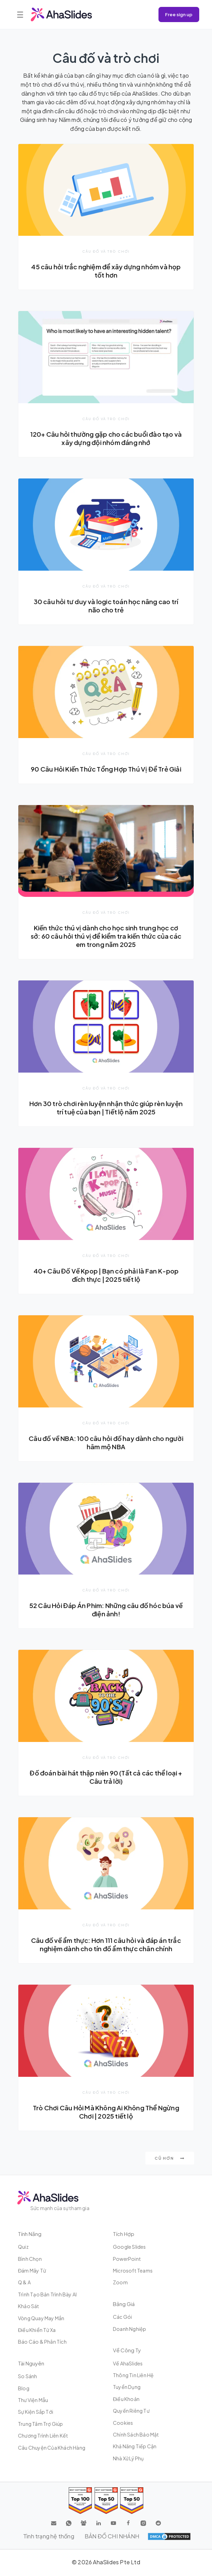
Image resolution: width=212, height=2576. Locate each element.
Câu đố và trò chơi (106, 251)
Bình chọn (30, 2259)
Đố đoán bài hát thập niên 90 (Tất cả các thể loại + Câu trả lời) (106, 1777)
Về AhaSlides (128, 2363)
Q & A (24, 2282)
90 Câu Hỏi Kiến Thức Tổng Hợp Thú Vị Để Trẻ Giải (106, 769)
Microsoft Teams (133, 2270)
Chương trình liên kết (43, 2435)
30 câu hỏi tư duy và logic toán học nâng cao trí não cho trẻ (106, 606)
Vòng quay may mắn (41, 2318)
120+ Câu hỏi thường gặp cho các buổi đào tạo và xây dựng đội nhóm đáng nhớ (106, 438)
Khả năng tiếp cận (134, 2446)
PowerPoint (127, 2259)
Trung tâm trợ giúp (40, 2424)
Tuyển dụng (127, 2387)
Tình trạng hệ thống (48, 2536)
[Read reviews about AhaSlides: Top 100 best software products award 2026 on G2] (80, 2500)
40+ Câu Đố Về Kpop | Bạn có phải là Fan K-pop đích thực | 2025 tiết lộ (106, 1275)
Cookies (123, 2423)
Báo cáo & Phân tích (42, 2341)
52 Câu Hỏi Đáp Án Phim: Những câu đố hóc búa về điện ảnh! (106, 1609)
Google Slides (129, 2247)
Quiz (23, 2247)
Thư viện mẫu (33, 2400)
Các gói (122, 2317)
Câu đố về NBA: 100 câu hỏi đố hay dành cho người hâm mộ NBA (106, 1442)
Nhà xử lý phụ (128, 2458)
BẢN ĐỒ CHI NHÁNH (112, 2536)
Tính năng (29, 2233)
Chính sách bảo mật (136, 2434)
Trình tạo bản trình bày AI (47, 2294)
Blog (23, 2388)
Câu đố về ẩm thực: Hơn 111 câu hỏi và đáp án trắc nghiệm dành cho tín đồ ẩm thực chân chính (106, 1944)
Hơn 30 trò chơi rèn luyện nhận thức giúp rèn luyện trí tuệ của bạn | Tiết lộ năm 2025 (106, 1108)
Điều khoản (126, 2399)
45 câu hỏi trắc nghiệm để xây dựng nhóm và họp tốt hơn (106, 271)
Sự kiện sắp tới (35, 2412)
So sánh (27, 2376)
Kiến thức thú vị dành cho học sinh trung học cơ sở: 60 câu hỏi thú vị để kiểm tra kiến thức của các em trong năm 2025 (106, 936)
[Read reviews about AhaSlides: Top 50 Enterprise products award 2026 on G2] (131, 2500)
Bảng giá (124, 2304)
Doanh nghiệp (129, 2329)
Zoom (120, 2282)
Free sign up (178, 14)
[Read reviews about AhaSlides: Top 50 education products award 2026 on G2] (106, 2500)
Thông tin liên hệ (133, 2375)
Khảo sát (28, 2306)
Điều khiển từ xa (37, 2330)
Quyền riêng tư (131, 2411)
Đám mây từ (32, 2270)
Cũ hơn (170, 2158)
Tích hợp (123, 2233)
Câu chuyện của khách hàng (51, 2447)
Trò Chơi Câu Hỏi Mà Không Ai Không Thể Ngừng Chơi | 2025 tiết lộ (106, 2112)
